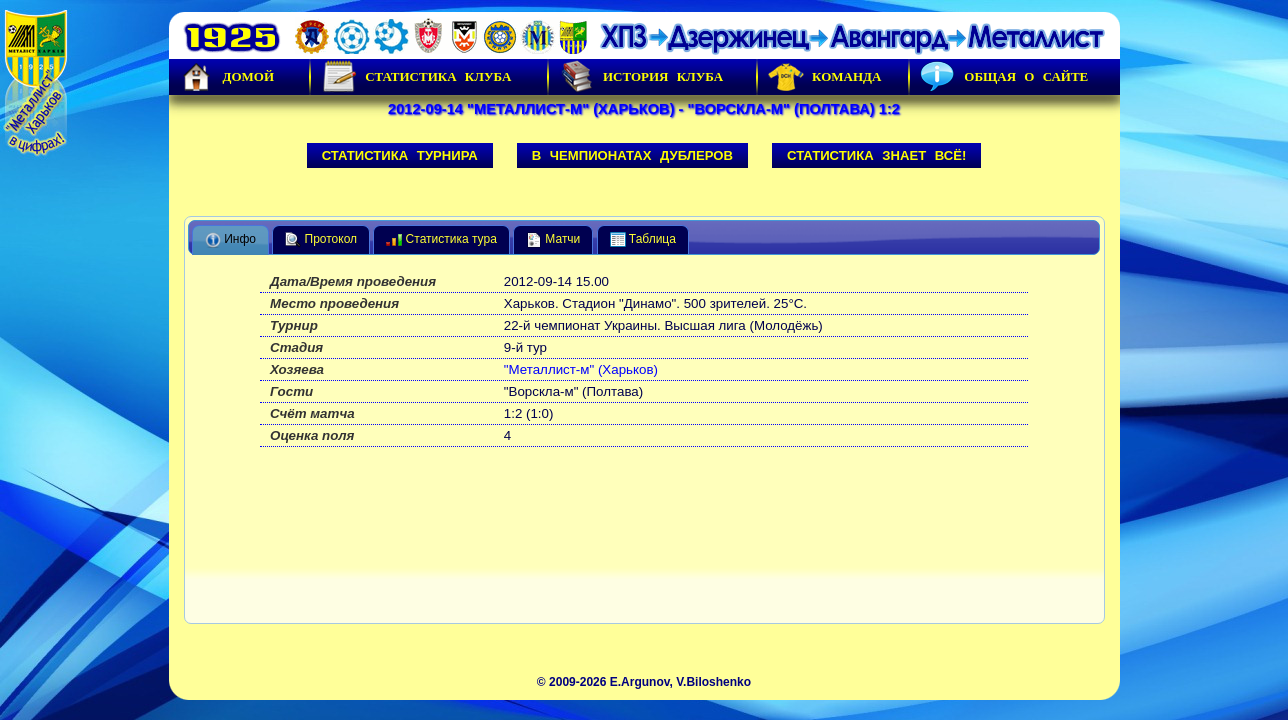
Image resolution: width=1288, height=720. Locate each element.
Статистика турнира (400, 155)
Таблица (643, 240)
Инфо (230, 240)
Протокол (321, 240)
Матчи (553, 240)
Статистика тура (441, 240)
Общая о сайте (1004, 77)
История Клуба (641, 77)
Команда (824, 77)
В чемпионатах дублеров (632, 155)
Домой (227, 77)
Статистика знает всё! (876, 155)
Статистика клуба (416, 77)
